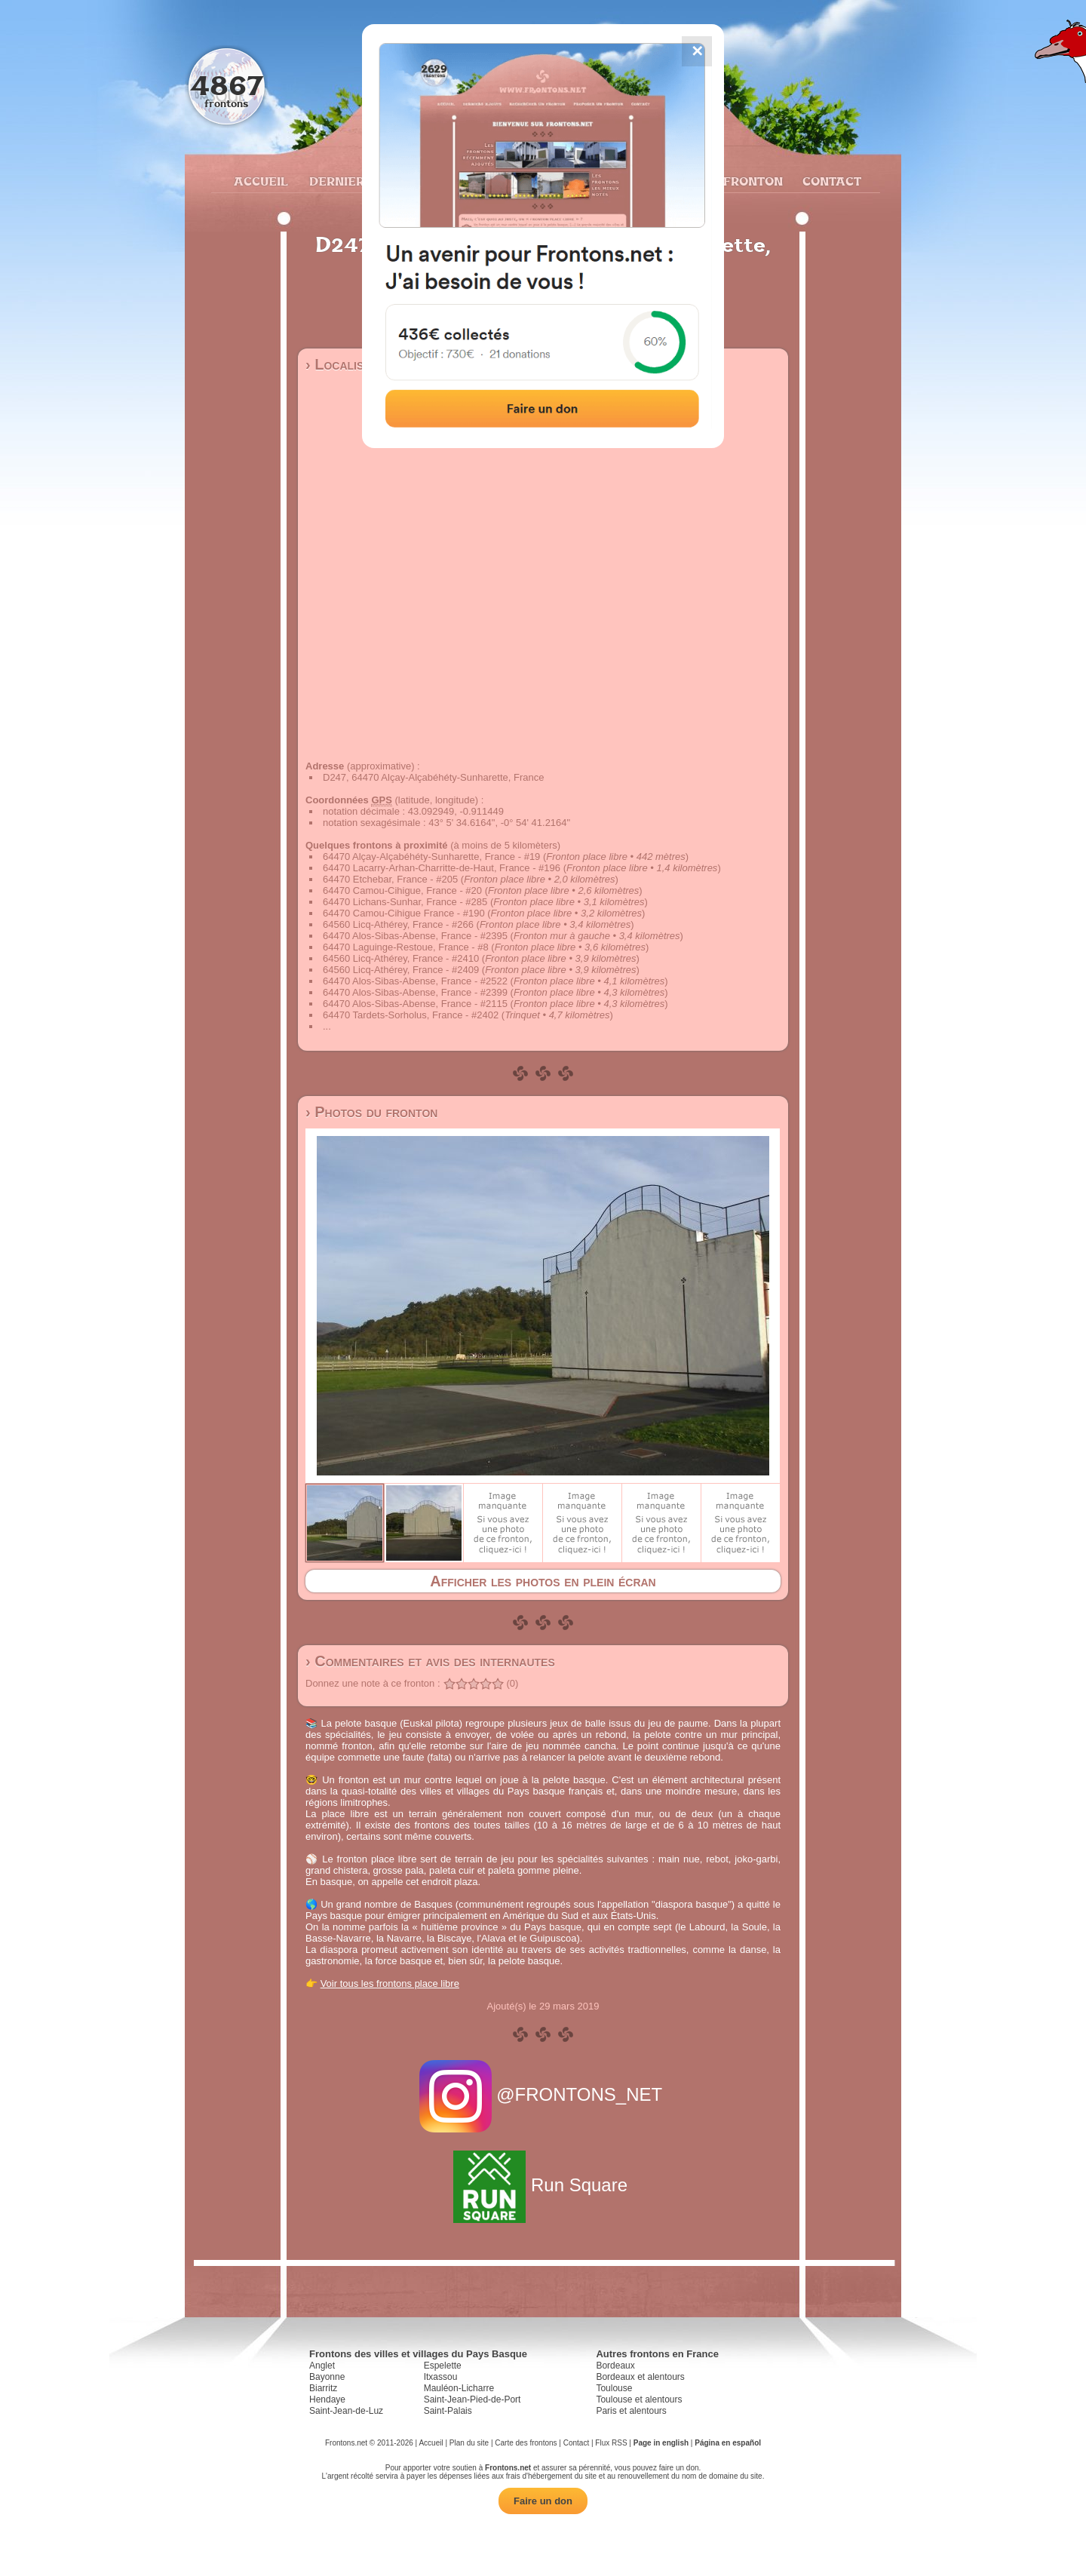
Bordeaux (615, 2365)
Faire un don (543, 2501)
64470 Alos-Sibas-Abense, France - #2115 (415, 1003)
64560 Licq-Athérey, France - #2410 (401, 958)
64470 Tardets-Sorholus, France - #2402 (411, 1015)
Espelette (443, 2365)
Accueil (260, 181)
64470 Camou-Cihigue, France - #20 (402, 890)
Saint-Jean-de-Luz (346, 2411)
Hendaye (327, 2399)
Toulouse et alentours (639, 2399)
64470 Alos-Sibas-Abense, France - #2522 (415, 981)
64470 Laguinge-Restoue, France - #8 (406, 947)
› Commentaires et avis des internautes (430, 1661)
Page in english (661, 2443)
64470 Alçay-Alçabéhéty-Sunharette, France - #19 (431, 856)
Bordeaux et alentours (640, 2377)
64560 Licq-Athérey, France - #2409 (401, 969)
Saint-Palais (448, 2411)
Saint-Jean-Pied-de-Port (472, 2399)
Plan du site (469, 2443)
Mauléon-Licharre (459, 2388)
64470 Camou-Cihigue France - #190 (404, 913)
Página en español (728, 2443)
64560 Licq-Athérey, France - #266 (398, 924)
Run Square (542, 2185)
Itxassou (441, 2377)
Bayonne (327, 2377)
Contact (829, 181)
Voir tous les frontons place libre (390, 1983)
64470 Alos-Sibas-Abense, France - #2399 (415, 992)
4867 (226, 84)
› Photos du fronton (371, 1112)
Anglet (322, 2365)
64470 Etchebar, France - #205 (390, 879)
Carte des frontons (526, 2443)
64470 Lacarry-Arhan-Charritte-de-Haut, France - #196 (441, 868)
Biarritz (323, 2388)
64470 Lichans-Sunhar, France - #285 (405, 901)
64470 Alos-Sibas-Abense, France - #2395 (415, 935)
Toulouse (614, 2388)
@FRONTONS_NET (543, 2094)
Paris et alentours (631, 2411)
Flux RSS (611, 2443)
